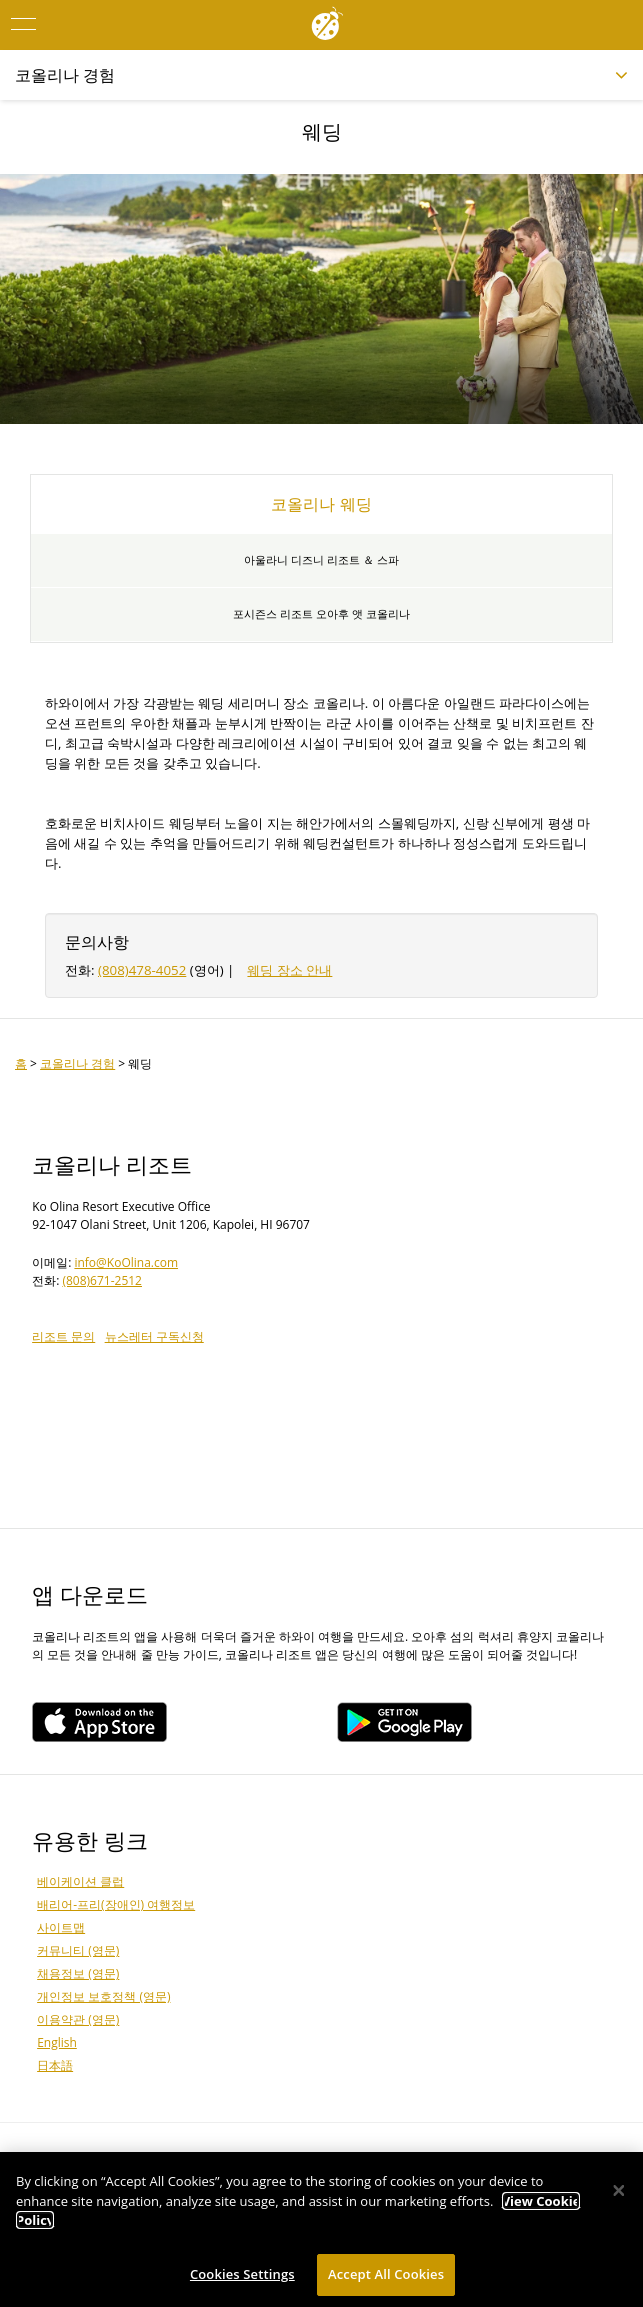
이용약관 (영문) (78, 2019)
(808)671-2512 (102, 1280)
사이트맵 (61, 1927)
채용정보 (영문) (78, 1973)
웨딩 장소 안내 (289, 970)
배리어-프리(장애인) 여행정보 (116, 1904)
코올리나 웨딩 (321, 504)
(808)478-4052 (142, 970)
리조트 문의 (63, 1336)
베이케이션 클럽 (80, 1881)
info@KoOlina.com (126, 1262)
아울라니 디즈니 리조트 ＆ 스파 (321, 560)
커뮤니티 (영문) (78, 1950)
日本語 (55, 2065)
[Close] (619, 2197)
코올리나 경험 (77, 1063)
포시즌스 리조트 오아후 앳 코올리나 (321, 614)
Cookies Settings (242, 2279)
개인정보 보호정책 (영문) (103, 1996)
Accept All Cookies (386, 2279)
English (57, 2042)
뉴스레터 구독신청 (154, 1336)
